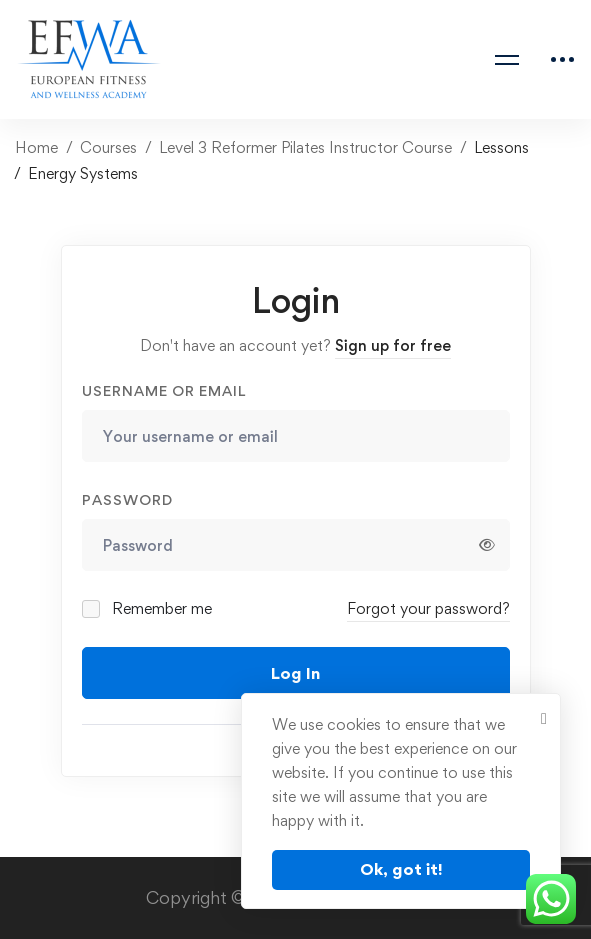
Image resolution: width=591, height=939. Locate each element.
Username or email (164, 390)
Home (36, 147)
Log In (295, 673)
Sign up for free (393, 345)
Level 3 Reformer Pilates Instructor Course (305, 147)
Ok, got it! (401, 869)
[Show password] (487, 545)
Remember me (148, 608)
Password (127, 499)
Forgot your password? (428, 608)
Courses (108, 147)
